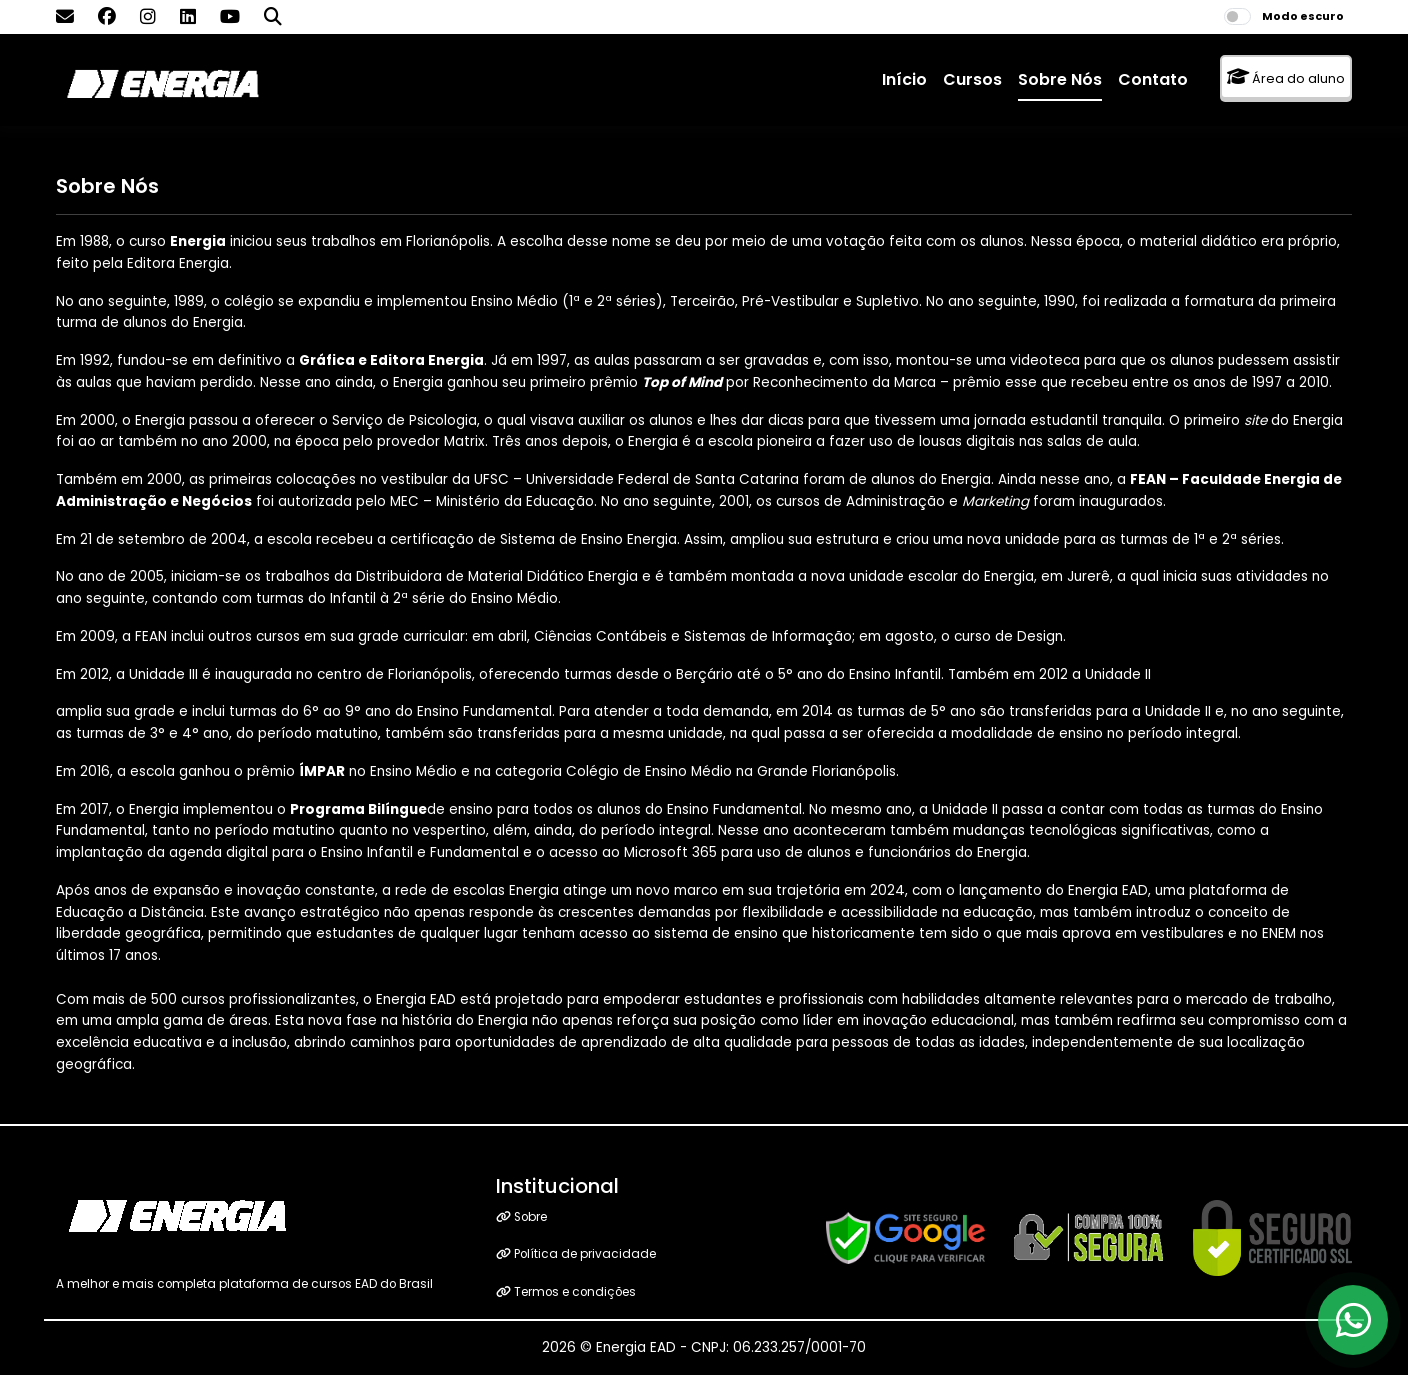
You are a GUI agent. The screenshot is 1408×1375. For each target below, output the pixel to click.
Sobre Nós (1060, 79)
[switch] (1237, 16)
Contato (1153, 79)
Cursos (972, 79)
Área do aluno (1286, 77)
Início (904, 79)
